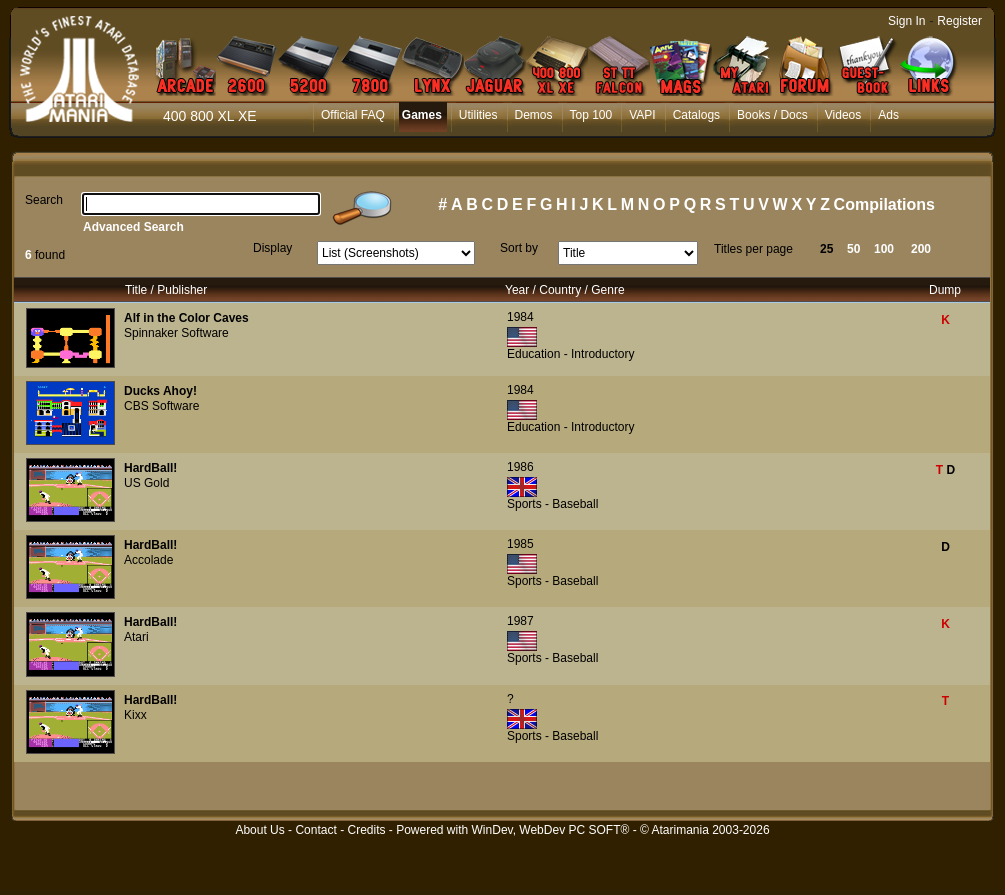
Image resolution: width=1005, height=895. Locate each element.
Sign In (906, 21)
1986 (520, 467)
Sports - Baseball (552, 504)
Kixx (135, 715)
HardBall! (150, 468)
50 (853, 249)
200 (921, 249)
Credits (366, 830)
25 (826, 249)
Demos (534, 115)
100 (884, 249)
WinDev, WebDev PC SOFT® (551, 830)
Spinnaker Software (176, 333)
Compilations (884, 204)
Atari (136, 637)
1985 (520, 544)
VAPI (642, 115)
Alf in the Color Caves (186, 318)
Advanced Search (133, 227)
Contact (315, 830)
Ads (888, 115)
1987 (520, 621)
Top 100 (591, 115)
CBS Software (161, 406)
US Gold (146, 483)
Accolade (148, 560)
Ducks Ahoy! (160, 391)
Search (44, 200)
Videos (843, 115)
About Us (259, 830)
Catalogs (696, 115)
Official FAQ (353, 115)
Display (272, 248)
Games (422, 115)
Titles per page (753, 249)
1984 (520, 317)
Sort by (519, 248)
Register (959, 21)
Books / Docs (772, 115)
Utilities (478, 115)
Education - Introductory (570, 354)
